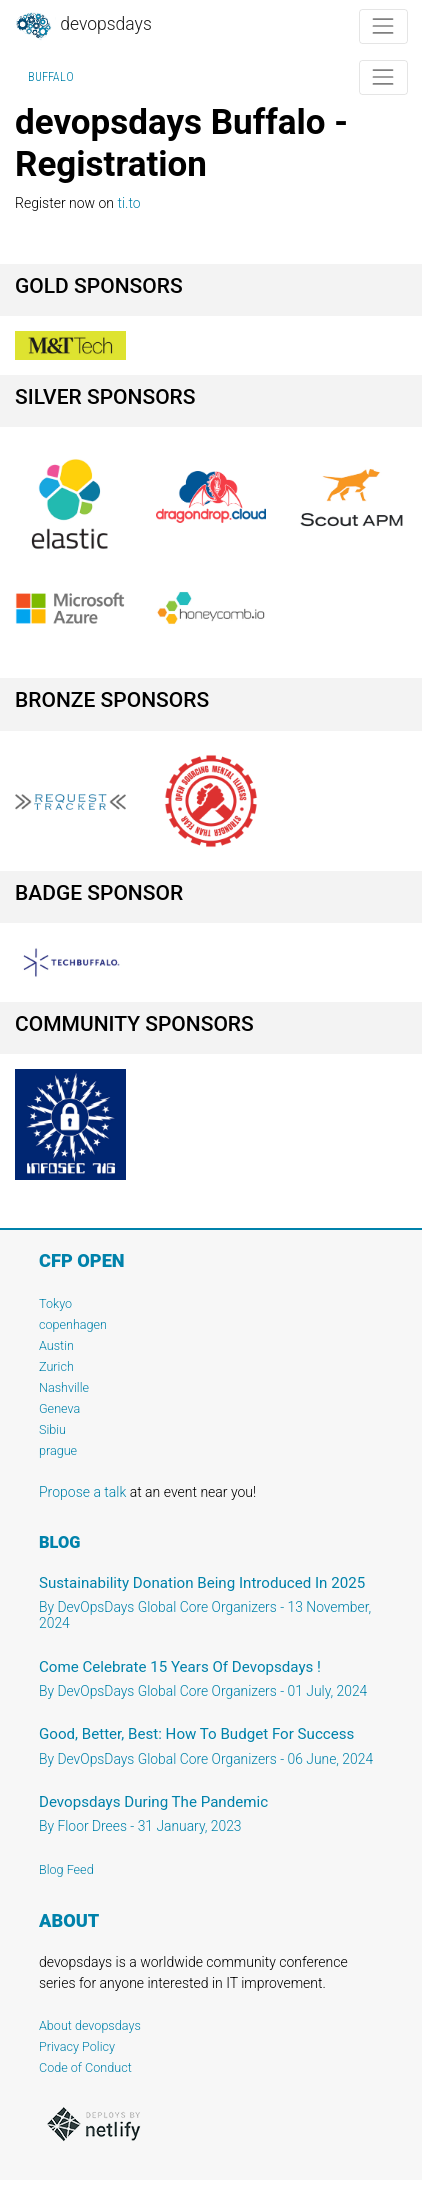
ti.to (128, 203)
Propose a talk (82, 1492)
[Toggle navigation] (383, 26)
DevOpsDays (83, 26)
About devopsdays (90, 2025)
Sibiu (52, 1429)
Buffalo (51, 77)
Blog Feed (66, 1869)
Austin (56, 1345)
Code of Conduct (85, 2067)
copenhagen (73, 1324)
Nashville (64, 1387)
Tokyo (55, 1303)
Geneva (59, 1408)
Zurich (56, 1366)
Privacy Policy (77, 2046)
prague (58, 1450)
